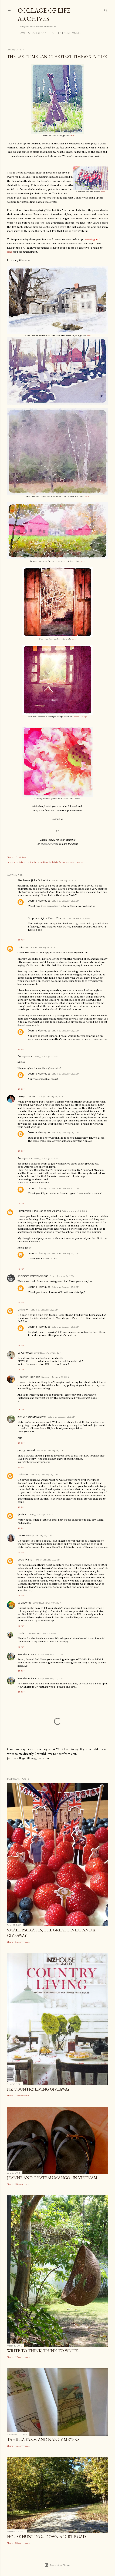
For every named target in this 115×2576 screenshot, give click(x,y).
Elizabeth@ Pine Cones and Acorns (39, 1210)
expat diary (20, 862)
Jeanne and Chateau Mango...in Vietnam (52, 2177)
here (72, 135)
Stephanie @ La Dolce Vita (34, 880)
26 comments (22, 2357)
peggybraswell (26, 1450)
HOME (22, 32)
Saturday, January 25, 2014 (65, 900)
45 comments (22, 2446)
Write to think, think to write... (43, 2350)
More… (77, 32)
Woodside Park (27, 1654)
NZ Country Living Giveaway (38, 2089)
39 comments (22, 2543)
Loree (21, 1535)
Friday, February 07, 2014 (50, 1654)
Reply (21, 940)
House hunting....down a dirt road (46, 2536)
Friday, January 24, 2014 (64, 880)
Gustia (21, 1633)
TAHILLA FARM (60, 32)
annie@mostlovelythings (33, 1276)
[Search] (106, 9)
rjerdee (22, 1514)
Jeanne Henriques (39, 900)
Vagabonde (25, 1602)
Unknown (23, 947)
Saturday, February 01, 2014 (47, 1602)
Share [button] (10, 857)
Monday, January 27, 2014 (47, 1559)
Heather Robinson (29, 1376)
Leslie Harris (25, 1559)
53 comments (22, 2184)
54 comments (22, 1942)
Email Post (20, 857)
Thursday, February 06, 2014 (41, 1633)
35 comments (22, 2095)
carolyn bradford (27, 1096)
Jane (9, 251)
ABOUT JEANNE (38, 32)
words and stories (74, 862)
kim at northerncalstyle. (32, 1416)
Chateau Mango (80, 716)
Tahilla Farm (58, 862)
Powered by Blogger (57, 2565)
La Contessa (25, 1352)
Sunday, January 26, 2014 (41, 1514)
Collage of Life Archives (44, 14)
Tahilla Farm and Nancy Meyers (43, 2439)
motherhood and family (39, 862)
